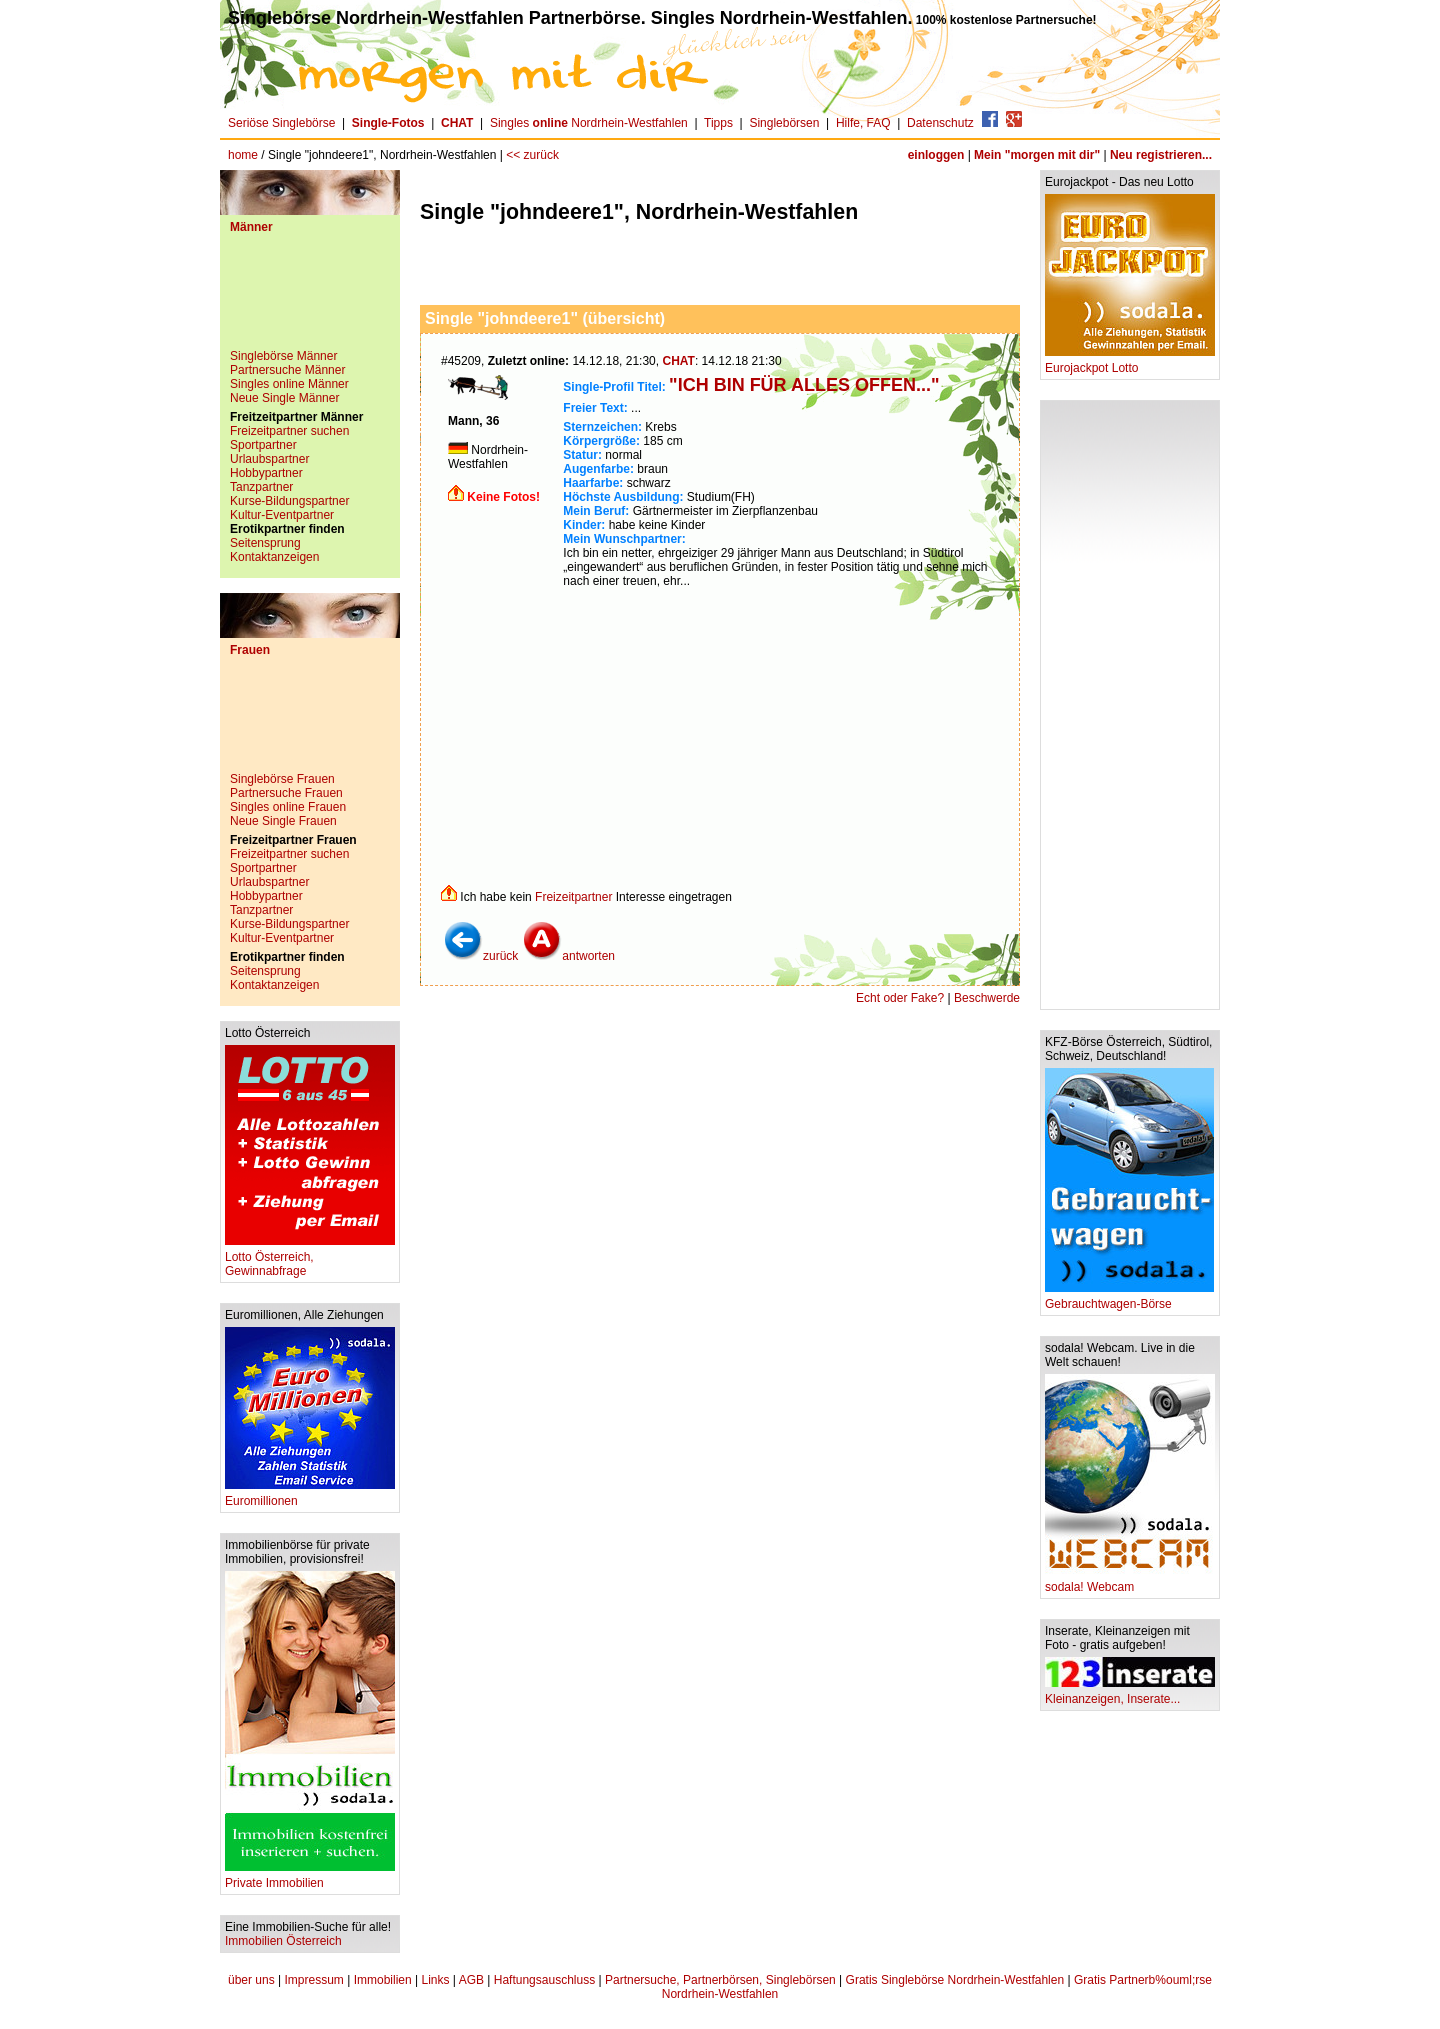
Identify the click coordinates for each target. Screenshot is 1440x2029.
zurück (480, 956)
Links (435, 1980)
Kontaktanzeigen (274, 557)
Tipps (718, 123)
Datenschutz (940, 123)
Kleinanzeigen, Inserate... (1130, 1693)
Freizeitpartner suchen (289, 431)
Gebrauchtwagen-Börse (1129, 1298)
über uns (251, 1980)
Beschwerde (987, 998)
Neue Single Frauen (283, 821)
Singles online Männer (289, 384)
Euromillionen (310, 1495)
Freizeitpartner (573, 897)
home (243, 155)
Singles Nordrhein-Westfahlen (589, 123)
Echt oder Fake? (900, 998)
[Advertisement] (310, 299)
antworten (568, 956)
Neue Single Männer (284, 398)
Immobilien (383, 1980)
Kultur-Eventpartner (282, 515)
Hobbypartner (266, 473)
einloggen (936, 155)
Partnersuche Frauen (286, 793)
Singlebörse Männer (283, 356)
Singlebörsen (784, 123)
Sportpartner (263, 445)
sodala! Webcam (1130, 1581)
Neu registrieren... (1161, 155)
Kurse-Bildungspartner (289, 501)
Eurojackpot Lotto (1130, 362)
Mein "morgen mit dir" (1037, 155)
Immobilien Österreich (283, 1941)
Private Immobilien (310, 1877)
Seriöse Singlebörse (281, 123)
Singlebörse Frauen (282, 779)
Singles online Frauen (288, 807)
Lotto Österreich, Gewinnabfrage (310, 1258)
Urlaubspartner (269, 459)
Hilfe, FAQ (863, 123)
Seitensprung (265, 543)
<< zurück (532, 155)
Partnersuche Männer (287, 370)
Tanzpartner (261, 487)
